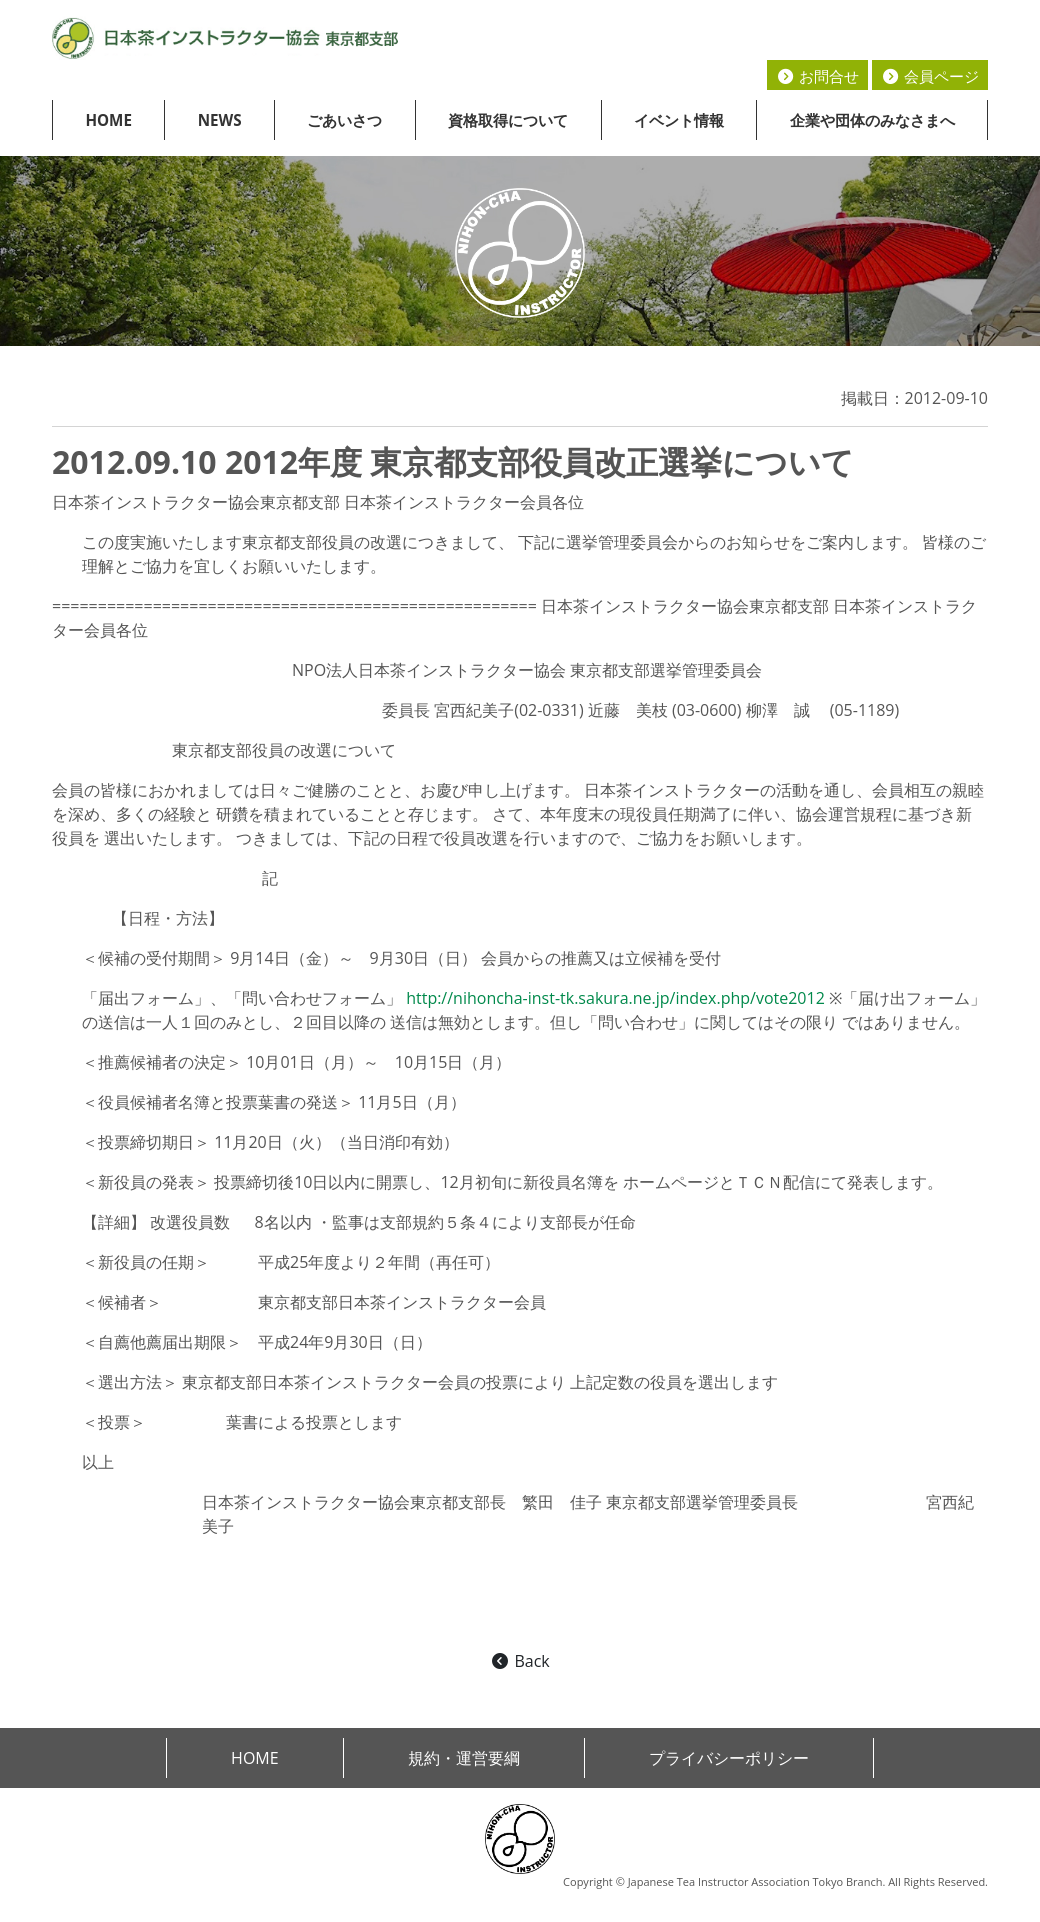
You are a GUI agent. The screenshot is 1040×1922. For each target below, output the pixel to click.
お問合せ (817, 76)
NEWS (220, 120)
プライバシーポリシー (729, 1758)
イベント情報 (679, 120)
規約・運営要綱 (464, 1758)
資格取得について (508, 120)
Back (519, 1661)
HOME (108, 120)
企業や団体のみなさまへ (872, 120)
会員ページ (930, 76)
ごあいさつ (344, 120)
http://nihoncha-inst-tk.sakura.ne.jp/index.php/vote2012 (615, 998)
